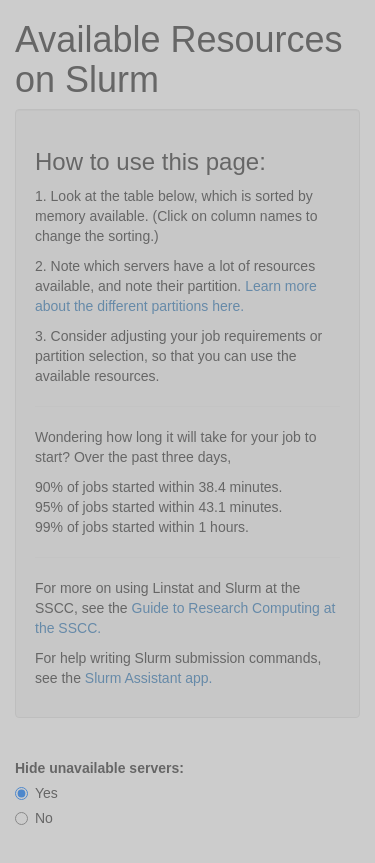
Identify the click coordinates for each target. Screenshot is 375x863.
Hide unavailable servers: (99, 768)
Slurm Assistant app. (149, 678)
